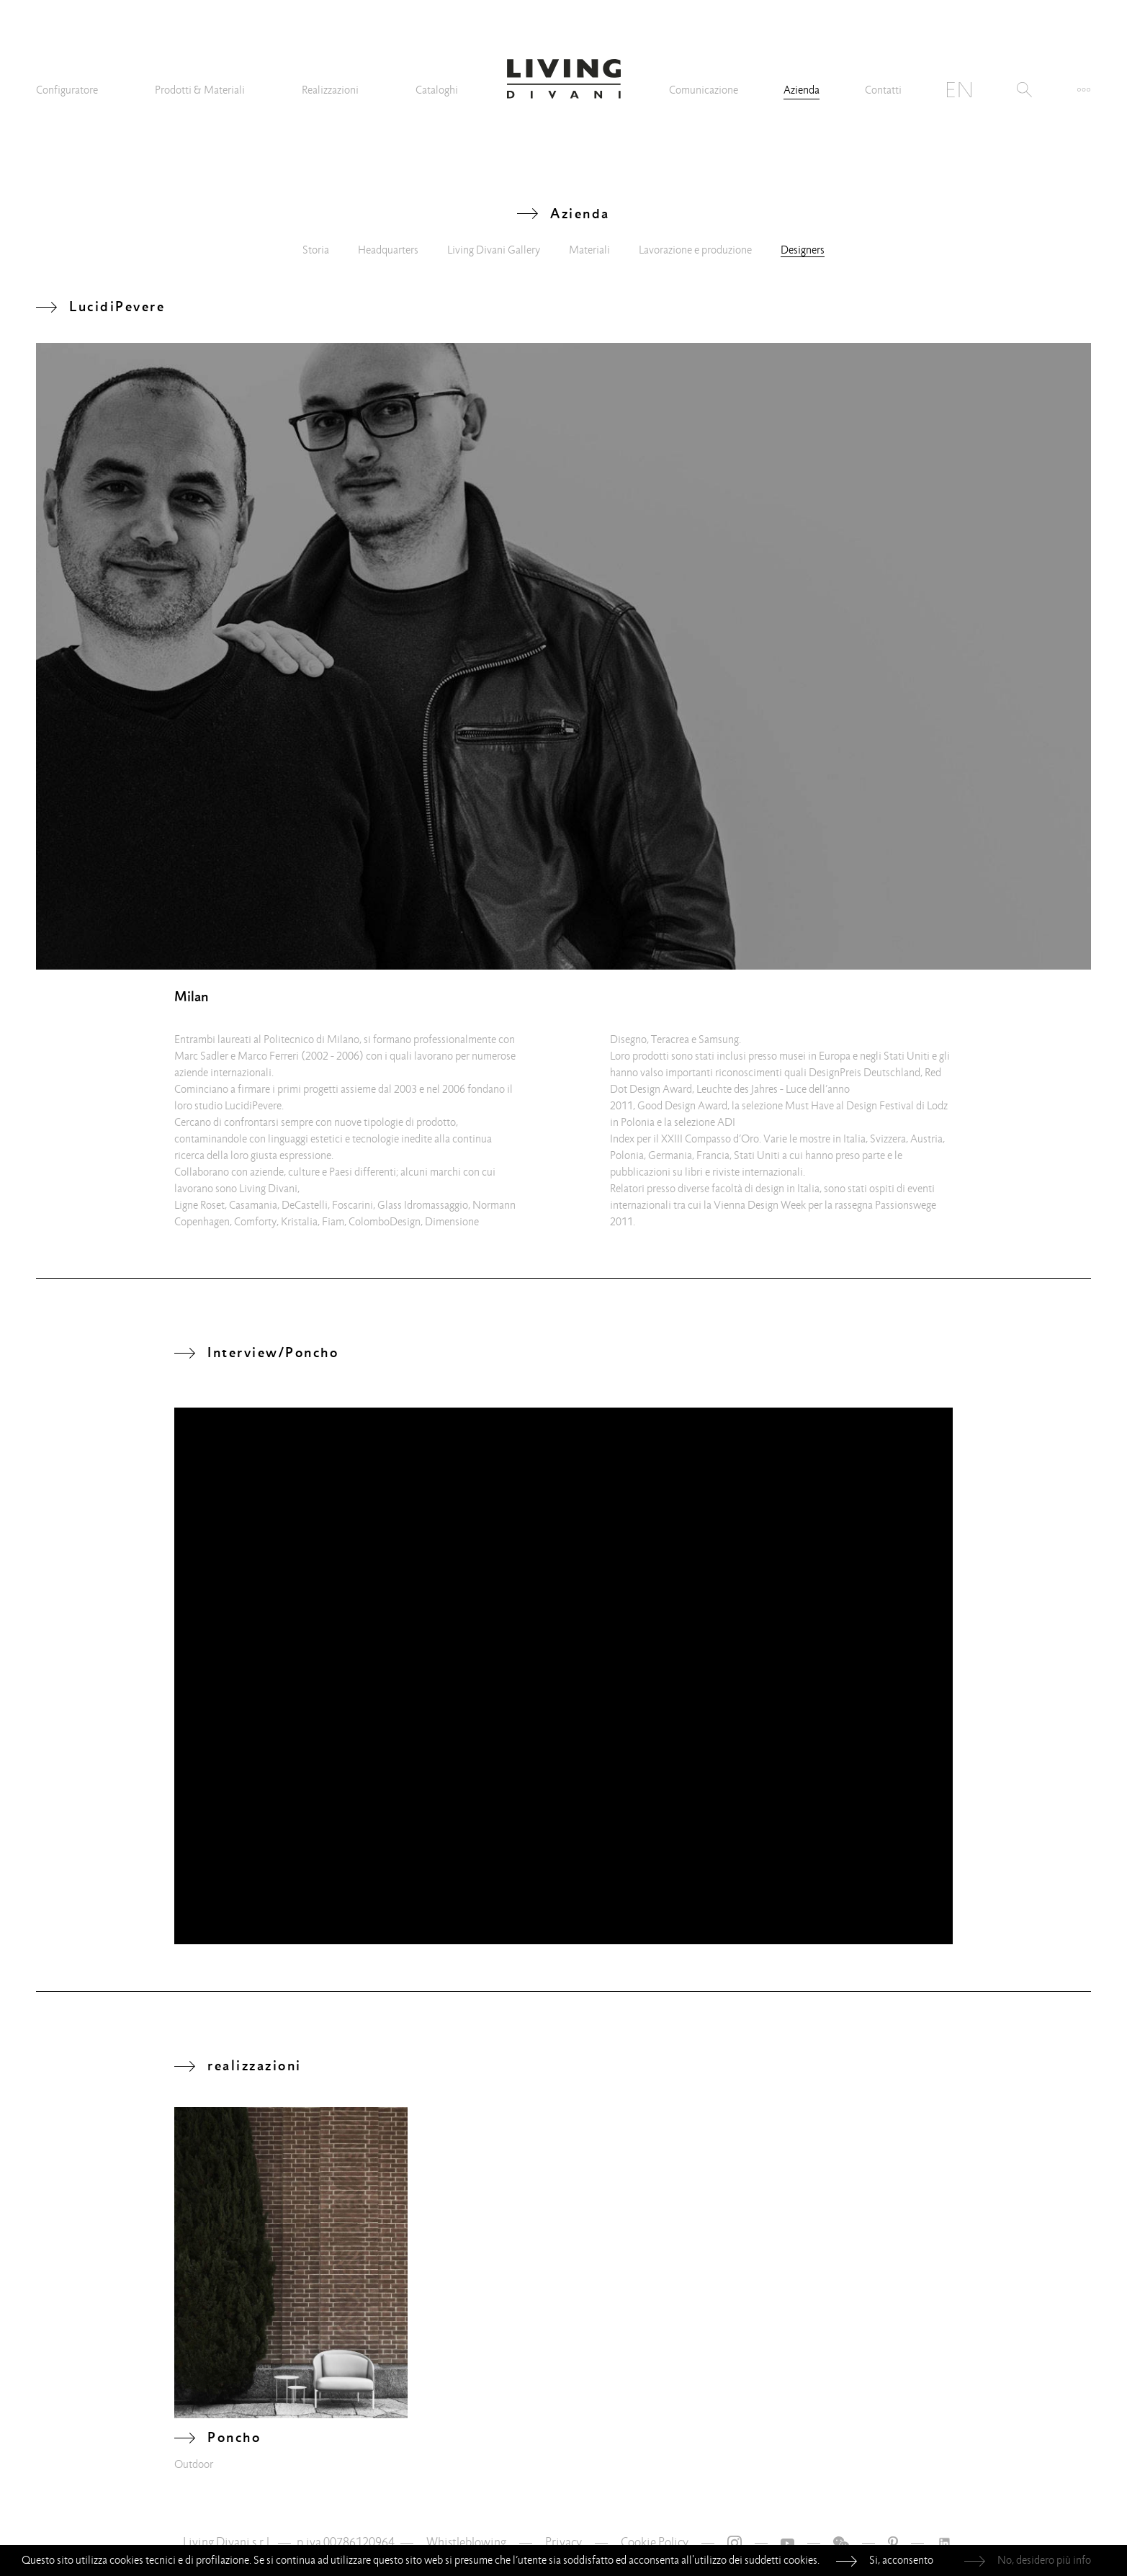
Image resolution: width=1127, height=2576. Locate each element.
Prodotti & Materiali (200, 90)
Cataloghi (437, 90)
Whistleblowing (466, 2542)
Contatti (883, 90)
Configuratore (67, 90)
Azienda (801, 90)
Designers (803, 249)
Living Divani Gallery (493, 249)
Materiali (589, 249)
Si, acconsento (901, 2560)
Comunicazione (703, 90)
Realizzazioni (330, 90)
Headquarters (388, 249)
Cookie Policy (654, 2542)
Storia (315, 249)
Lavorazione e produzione (695, 249)
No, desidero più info (1044, 2560)
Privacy (563, 2542)
